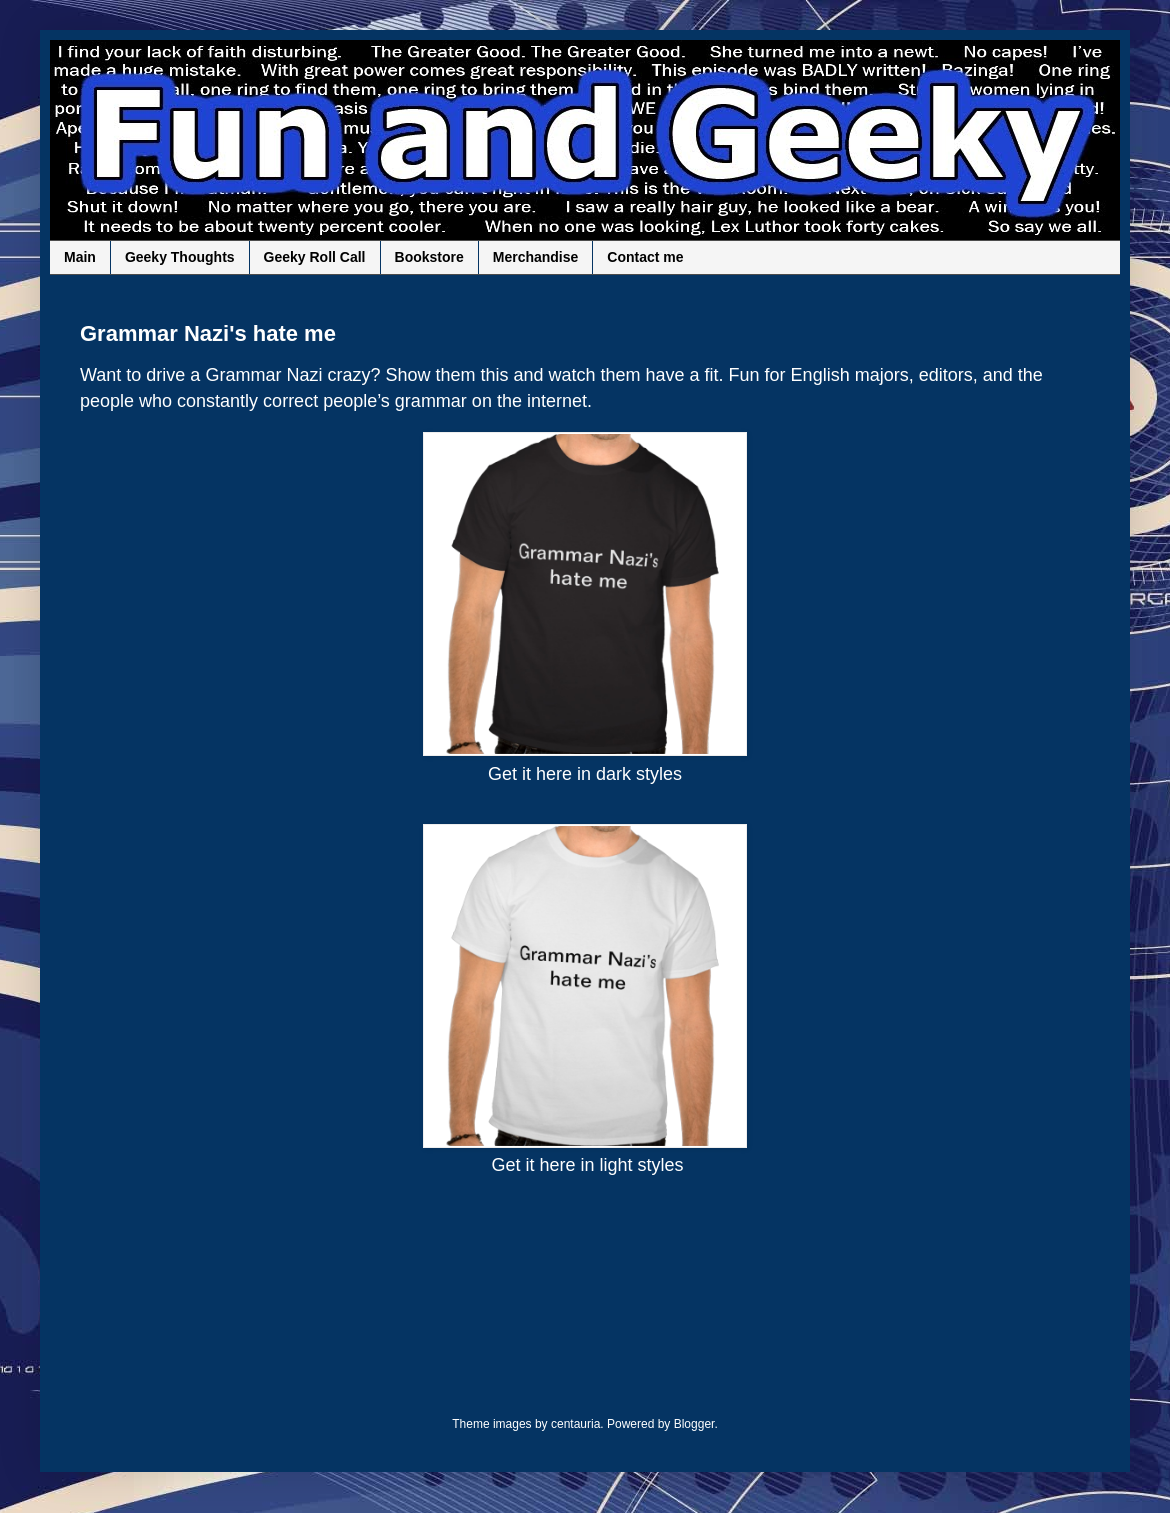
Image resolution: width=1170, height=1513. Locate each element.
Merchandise (536, 257)
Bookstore (429, 257)
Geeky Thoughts (180, 257)
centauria (575, 1424)
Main (80, 257)
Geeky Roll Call (315, 257)
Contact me (645, 257)
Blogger (694, 1424)
